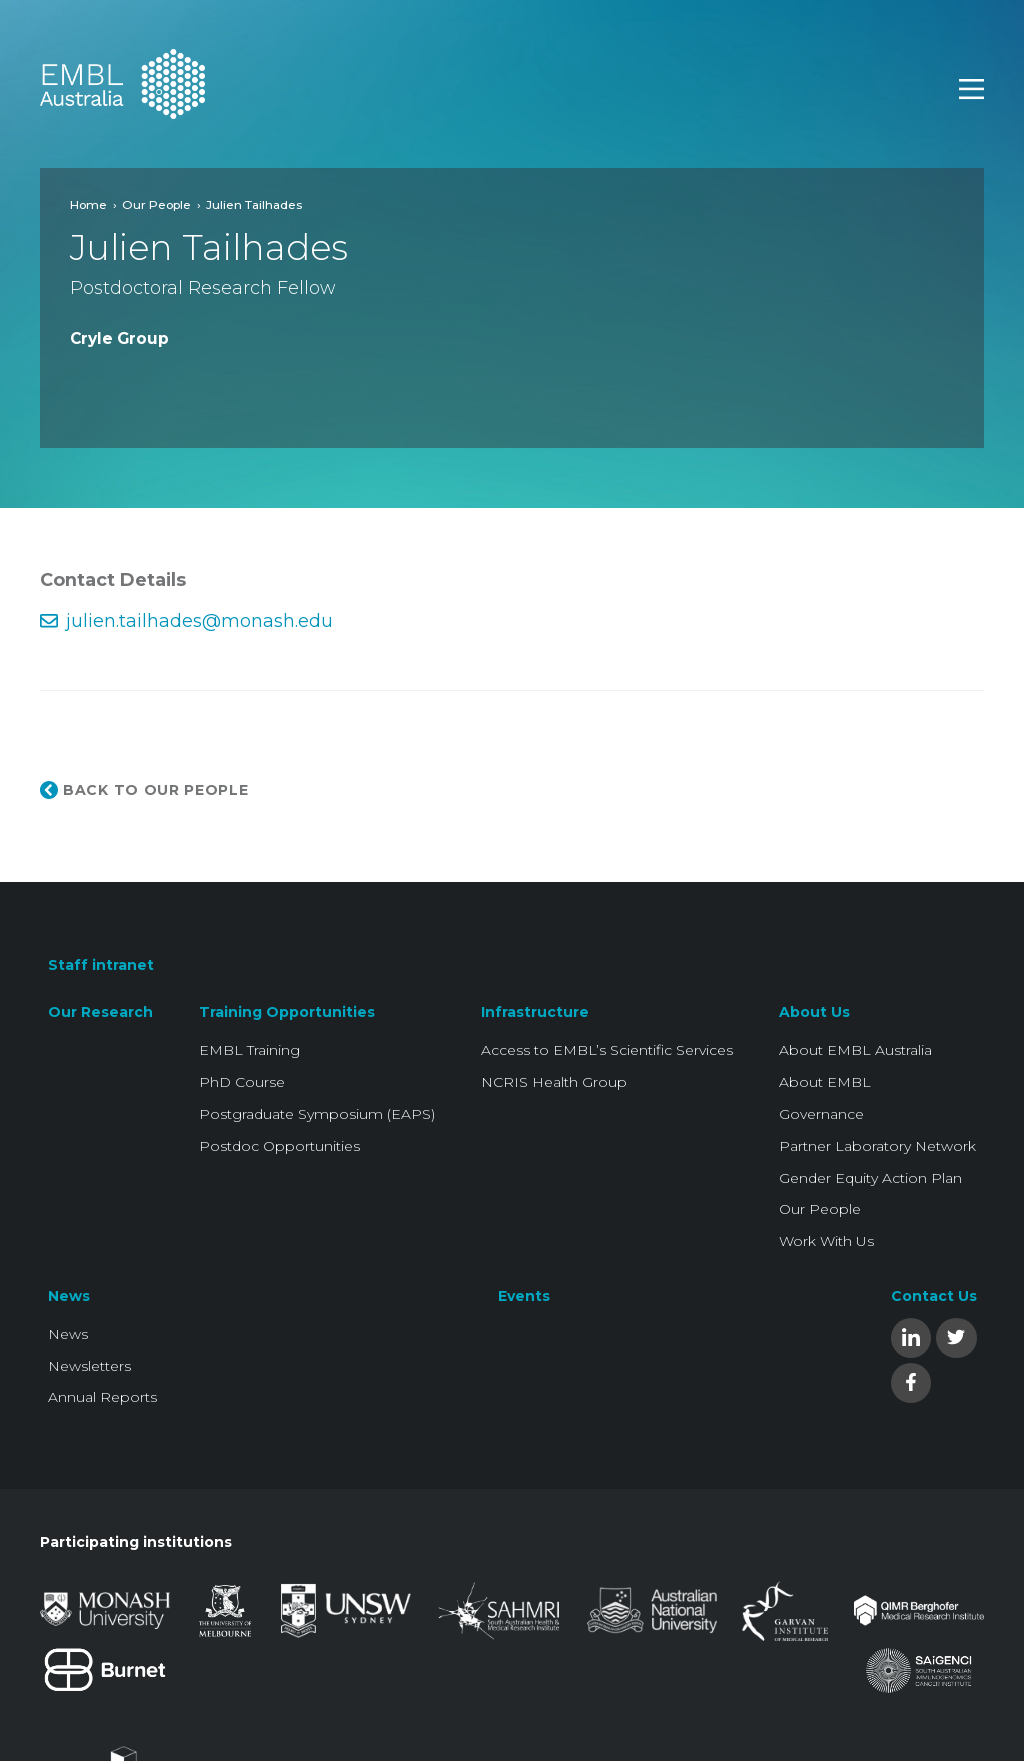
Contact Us (934, 1296)
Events (524, 1296)
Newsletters (89, 1366)
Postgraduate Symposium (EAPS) (317, 1114)
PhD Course (242, 1082)
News (69, 1296)
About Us (814, 1012)
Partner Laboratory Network (877, 1146)
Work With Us (826, 1241)
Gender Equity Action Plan (870, 1178)
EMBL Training (249, 1050)
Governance (821, 1114)
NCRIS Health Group (554, 1082)
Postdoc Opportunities (279, 1146)
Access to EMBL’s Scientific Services (607, 1050)
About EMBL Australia (855, 1050)
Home (88, 204)
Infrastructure (535, 1012)
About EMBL (825, 1082)
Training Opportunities (287, 1012)
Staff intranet (101, 965)
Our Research (100, 1012)
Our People (156, 204)
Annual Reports (102, 1397)
